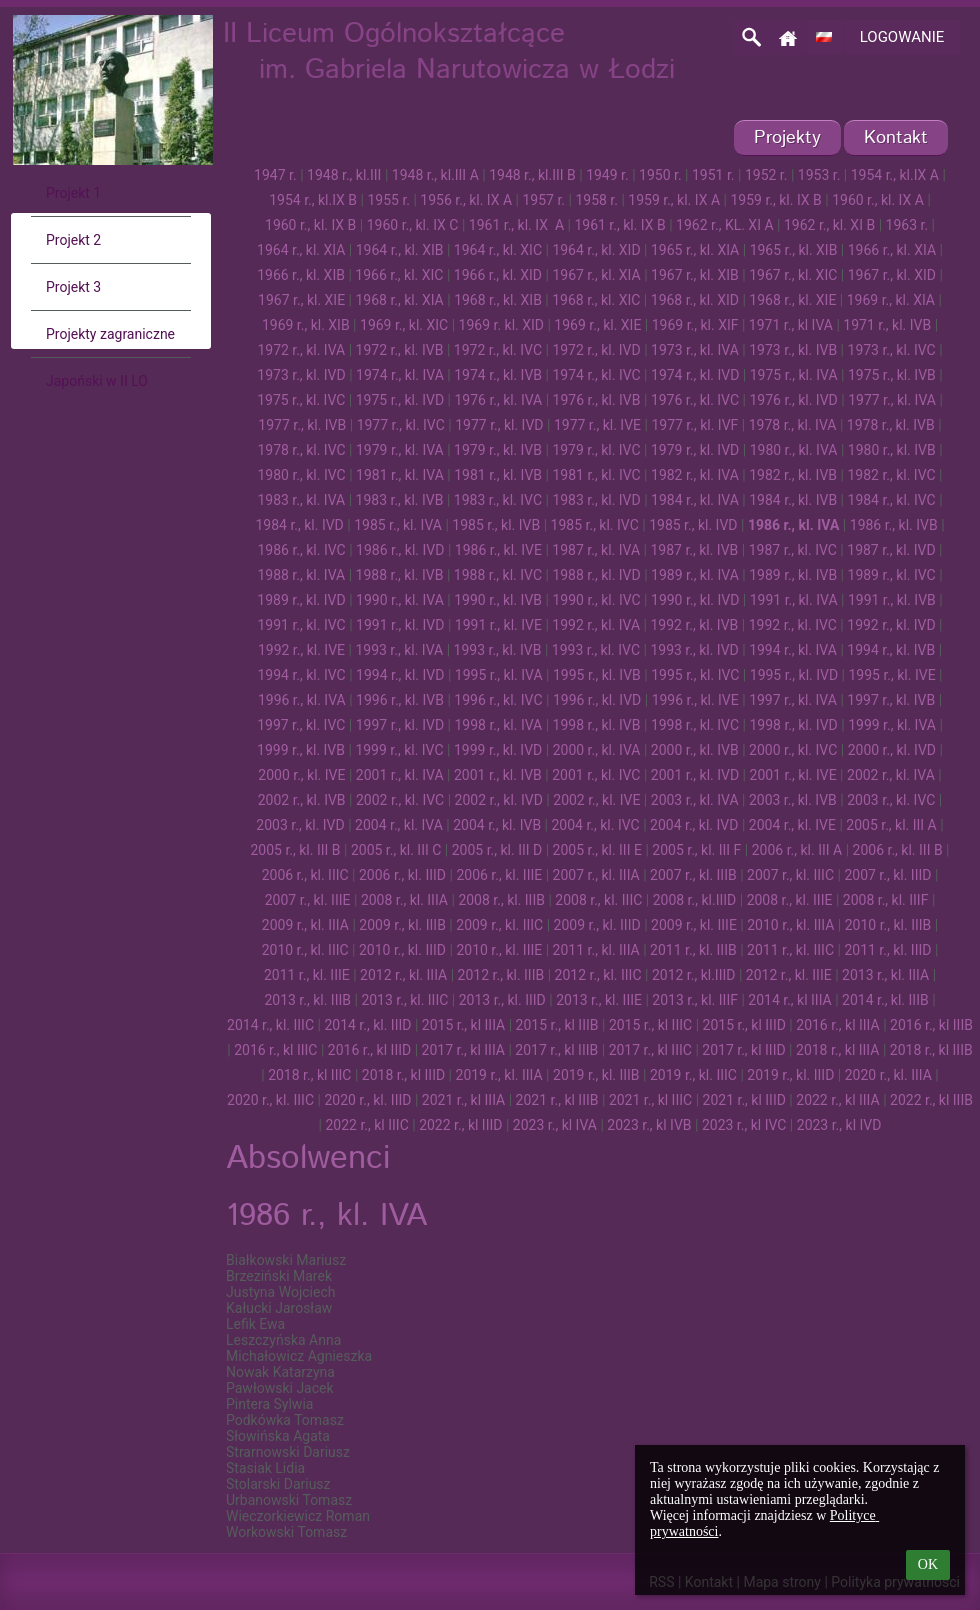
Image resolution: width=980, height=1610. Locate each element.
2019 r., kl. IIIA (499, 1075)
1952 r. (766, 175)
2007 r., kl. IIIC (790, 875)
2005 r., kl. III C (396, 850)
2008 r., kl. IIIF (886, 900)
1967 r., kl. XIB (695, 275)
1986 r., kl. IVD (400, 550)
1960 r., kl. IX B (310, 225)
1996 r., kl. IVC (498, 700)
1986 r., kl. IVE (498, 550)
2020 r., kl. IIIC (270, 1100)
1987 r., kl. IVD (891, 550)
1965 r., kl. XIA (695, 250)
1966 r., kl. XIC (399, 275)
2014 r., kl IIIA (789, 1000)
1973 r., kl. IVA (695, 350)
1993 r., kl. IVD (694, 650)
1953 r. (819, 175)
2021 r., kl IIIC (650, 1100)
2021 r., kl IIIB (557, 1100)
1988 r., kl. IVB (400, 575)
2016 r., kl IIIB (931, 1025)
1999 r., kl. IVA (892, 725)
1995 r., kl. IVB (597, 675)
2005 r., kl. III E (597, 850)
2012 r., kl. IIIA (403, 975)
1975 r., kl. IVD (400, 400)
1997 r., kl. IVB (891, 700)
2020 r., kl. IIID (367, 1100)
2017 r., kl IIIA (463, 1050)
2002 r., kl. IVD (499, 800)
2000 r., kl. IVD (892, 750)
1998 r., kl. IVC (695, 725)
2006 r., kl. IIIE (499, 875)
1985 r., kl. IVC (595, 525)
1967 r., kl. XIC (793, 275)
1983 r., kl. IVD (596, 500)
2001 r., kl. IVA (400, 775)
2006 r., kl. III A (797, 850)
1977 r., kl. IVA (892, 400)
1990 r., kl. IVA (400, 600)
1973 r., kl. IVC (892, 350)
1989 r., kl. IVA (695, 575)
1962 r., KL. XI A (724, 225)
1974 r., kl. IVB (498, 375)
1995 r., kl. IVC (695, 675)
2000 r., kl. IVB (695, 750)
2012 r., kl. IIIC (598, 975)
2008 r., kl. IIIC (598, 900)
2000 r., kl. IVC (793, 750)
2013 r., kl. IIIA (885, 975)
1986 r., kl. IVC (302, 550)
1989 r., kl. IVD (301, 600)
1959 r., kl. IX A (674, 200)
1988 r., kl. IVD (596, 575)
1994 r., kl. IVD (400, 675)
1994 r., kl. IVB (891, 650)
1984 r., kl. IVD (299, 525)
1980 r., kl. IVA (794, 450)
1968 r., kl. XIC (596, 300)
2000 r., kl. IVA (597, 750)
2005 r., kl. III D (497, 850)
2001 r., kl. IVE (793, 775)
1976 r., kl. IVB (597, 400)
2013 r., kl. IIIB (307, 1000)
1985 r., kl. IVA (398, 525)
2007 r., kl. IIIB (693, 875)
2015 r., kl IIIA (463, 1025)
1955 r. (388, 200)
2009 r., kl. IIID (597, 925)
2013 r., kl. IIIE (599, 1000)
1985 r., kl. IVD (693, 525)
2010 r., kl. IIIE (499, 950)
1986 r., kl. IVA (794, 525)
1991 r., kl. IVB (892, 600)
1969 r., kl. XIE (597, 325)
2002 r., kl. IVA (891, 775)
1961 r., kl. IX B (619, 225)
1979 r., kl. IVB (498, 450)
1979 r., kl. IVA (400, 450)
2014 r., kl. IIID (367, 1025)
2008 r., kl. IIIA (404, 900)
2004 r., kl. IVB (497, 825)
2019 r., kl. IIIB (596, 1075)
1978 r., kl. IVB (891, 425)
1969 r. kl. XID (501, 325)
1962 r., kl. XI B (829, 225)
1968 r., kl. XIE (792, 300)
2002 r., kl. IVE (596, 800)
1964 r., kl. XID (596, 250)
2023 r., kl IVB (649, 1125)
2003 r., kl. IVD (300, 825)
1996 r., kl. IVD (597, 700)
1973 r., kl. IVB (793, 350)
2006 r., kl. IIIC (305, 875)
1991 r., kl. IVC (302, 625)
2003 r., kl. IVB (793, 800)
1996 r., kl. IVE (695, 700)
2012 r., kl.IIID (694, 975)
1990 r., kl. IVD (695, 600)
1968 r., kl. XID (695, 300)
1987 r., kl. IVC (793, 550)
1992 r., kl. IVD (891, 625)
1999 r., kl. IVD (498, 750)
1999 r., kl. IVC (399, 750)
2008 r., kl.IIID (695, 900)
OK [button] (928, 1564)
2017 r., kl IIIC (650, 1050)
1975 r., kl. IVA (794, 375)
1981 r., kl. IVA (400, 475)
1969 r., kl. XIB (306, 325)
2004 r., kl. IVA (399, 825)
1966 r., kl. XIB (301, 275)
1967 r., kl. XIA (596, 275)
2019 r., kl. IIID (790, 1075)
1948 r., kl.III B (532, 175)
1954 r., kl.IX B (313, 200)
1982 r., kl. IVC (891, 475)
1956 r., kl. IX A (466, 200)
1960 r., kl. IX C (413, 225)
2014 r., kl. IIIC (270, 1025)
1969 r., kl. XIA (891, 300)
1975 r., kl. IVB (892, 375)
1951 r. (713, 175)
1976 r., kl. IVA (498, 400)
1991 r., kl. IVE (498, 625)
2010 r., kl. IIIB (888, 925)
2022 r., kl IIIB (931, 1100)
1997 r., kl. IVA (793, 700)
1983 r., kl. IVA (301, 500)
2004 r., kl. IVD (694, 825)
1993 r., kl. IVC (596, 650)
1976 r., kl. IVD (793, 400)
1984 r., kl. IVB (793, 500)
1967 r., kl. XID (892, 275)
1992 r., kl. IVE (301, 650)
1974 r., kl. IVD (695, 375)
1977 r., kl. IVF (694, 425)
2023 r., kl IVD (839, 1125)
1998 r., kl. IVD (793, 725)
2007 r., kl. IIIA (596, 875)
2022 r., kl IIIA (837, 1100)
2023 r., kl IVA (555, 1125)
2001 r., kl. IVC (596, 775)
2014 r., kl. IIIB (885, 1000)
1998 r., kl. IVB (597, 725)
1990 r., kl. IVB (498, 600)
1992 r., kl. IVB (694, 625)
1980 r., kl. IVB (892, 450)
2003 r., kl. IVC (891, 800)
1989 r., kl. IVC (892, 575)
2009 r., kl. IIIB (402, 925)
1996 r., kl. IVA (302, 700)
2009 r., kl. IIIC (499, 925)
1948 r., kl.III (344, 175)
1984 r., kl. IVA (695, 500)
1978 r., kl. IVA (793, 425)
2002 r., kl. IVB (302, 800)
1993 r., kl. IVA (399, 650)
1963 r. (907, 225)
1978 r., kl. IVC (301, 450)
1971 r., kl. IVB (887, 325)
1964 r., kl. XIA (301, 250)
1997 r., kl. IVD (400, 725)
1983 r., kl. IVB (400, 500)
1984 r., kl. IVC (892, 500)
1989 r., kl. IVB (793, 575)
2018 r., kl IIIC (309, 1075)
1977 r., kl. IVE (597, 425)
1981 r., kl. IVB (498, 475)
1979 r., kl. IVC (596, 450)
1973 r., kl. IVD (301, 375)
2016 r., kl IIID (369, 1050)
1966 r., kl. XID (498, 275)
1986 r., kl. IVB (894, 525)
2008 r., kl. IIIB (501, 900)
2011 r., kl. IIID (887, 950)
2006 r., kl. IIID (402, 875)
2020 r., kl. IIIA (888, 1075)
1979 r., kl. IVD (695, 450)
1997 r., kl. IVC (301, 725)
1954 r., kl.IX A (895, 175)
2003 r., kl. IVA (695, 800)
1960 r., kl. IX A (878, 200)
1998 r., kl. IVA (498, 725)
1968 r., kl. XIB (498, 300)
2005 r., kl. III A (891, 825)
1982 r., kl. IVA (695, 475)
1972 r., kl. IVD (596, 350)
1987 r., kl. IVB (694, 550)
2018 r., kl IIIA (837, 1050)
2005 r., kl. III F (696, 850)
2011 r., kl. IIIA (596, 950)
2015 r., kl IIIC (650, 1025)
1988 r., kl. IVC (498, 575)
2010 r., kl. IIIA (790, 925)
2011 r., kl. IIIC (790, 950)
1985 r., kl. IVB (496, 525)
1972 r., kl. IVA (301, 350)
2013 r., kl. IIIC (404, 1000)
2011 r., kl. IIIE (307, 975)
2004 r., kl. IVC (596, 825)
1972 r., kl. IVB (400, 350)
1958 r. (596, 200)
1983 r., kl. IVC (498, 500)
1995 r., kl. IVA (499, 675)
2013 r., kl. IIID (502, 1000)
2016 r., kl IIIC (275, 1050)
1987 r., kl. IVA (596, 550)
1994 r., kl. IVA (793, 650)
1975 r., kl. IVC (301, 400)
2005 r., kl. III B (295, 850)
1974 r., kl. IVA (400, 375)
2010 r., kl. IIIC (305, 950)
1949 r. (607, 175)
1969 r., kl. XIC (404, 325)
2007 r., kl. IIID (887, 875)
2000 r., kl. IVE (301, 775)
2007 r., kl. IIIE (308, 900)
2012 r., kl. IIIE (789, 975)
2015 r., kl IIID (744, 1025)
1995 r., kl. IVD (794, 675)
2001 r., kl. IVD (695, 775)
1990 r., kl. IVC (596, 600)
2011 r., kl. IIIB (693, 950)
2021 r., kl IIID (744, 1100)
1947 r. (275, 175)
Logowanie (902, 37)
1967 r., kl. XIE (301, 300)
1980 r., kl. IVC (301, 475)
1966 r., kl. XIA (892, 250)
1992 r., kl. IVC (793, 625)
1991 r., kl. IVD (400, 625)
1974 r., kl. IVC (596, 375)
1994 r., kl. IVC (302, 675)
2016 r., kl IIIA (837, 1025)
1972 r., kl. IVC (498, 350)
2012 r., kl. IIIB (501, 975)
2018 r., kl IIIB (931, 1050)
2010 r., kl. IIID (402, 950)
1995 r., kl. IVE (891, 675)
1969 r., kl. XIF (695, 325)
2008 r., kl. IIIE (790, 900)
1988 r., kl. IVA (301, 575)
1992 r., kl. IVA (596, 625)
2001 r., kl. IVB (498, 775)
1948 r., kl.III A (435, 175)
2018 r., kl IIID (403, 1075)
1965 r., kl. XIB (794, 250)
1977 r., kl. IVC (401, 425)
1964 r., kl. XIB (400, 250)
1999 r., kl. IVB (301, 750)
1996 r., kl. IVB (400, 700)
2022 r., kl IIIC (366, 1125)
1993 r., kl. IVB (498, 650)
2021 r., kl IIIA (463, 1100)
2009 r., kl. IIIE (694, 925)
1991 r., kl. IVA (794, 600)
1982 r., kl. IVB (793, 475)
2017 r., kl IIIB (556, 1050)
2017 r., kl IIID (743, 1050)
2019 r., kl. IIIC (693, 1075)
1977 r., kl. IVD (499, 425)
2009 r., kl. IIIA (305, 925)
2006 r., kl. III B (898, 850)
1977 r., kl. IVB (302, 425)
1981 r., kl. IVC (596, 475)
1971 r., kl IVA (791, 325)
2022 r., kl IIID (460, 1125)
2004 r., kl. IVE (792, 825)
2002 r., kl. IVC (400, 800)
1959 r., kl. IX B (775, 200)
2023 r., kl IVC (744, 1125)
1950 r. (660, 175)
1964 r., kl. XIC (498, 250)
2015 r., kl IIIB (557, 1025)
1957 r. (543, 200)
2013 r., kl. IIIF (695, 1000)
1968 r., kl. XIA (399, 300)
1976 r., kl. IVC (695, 400)
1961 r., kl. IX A (516, 225)
